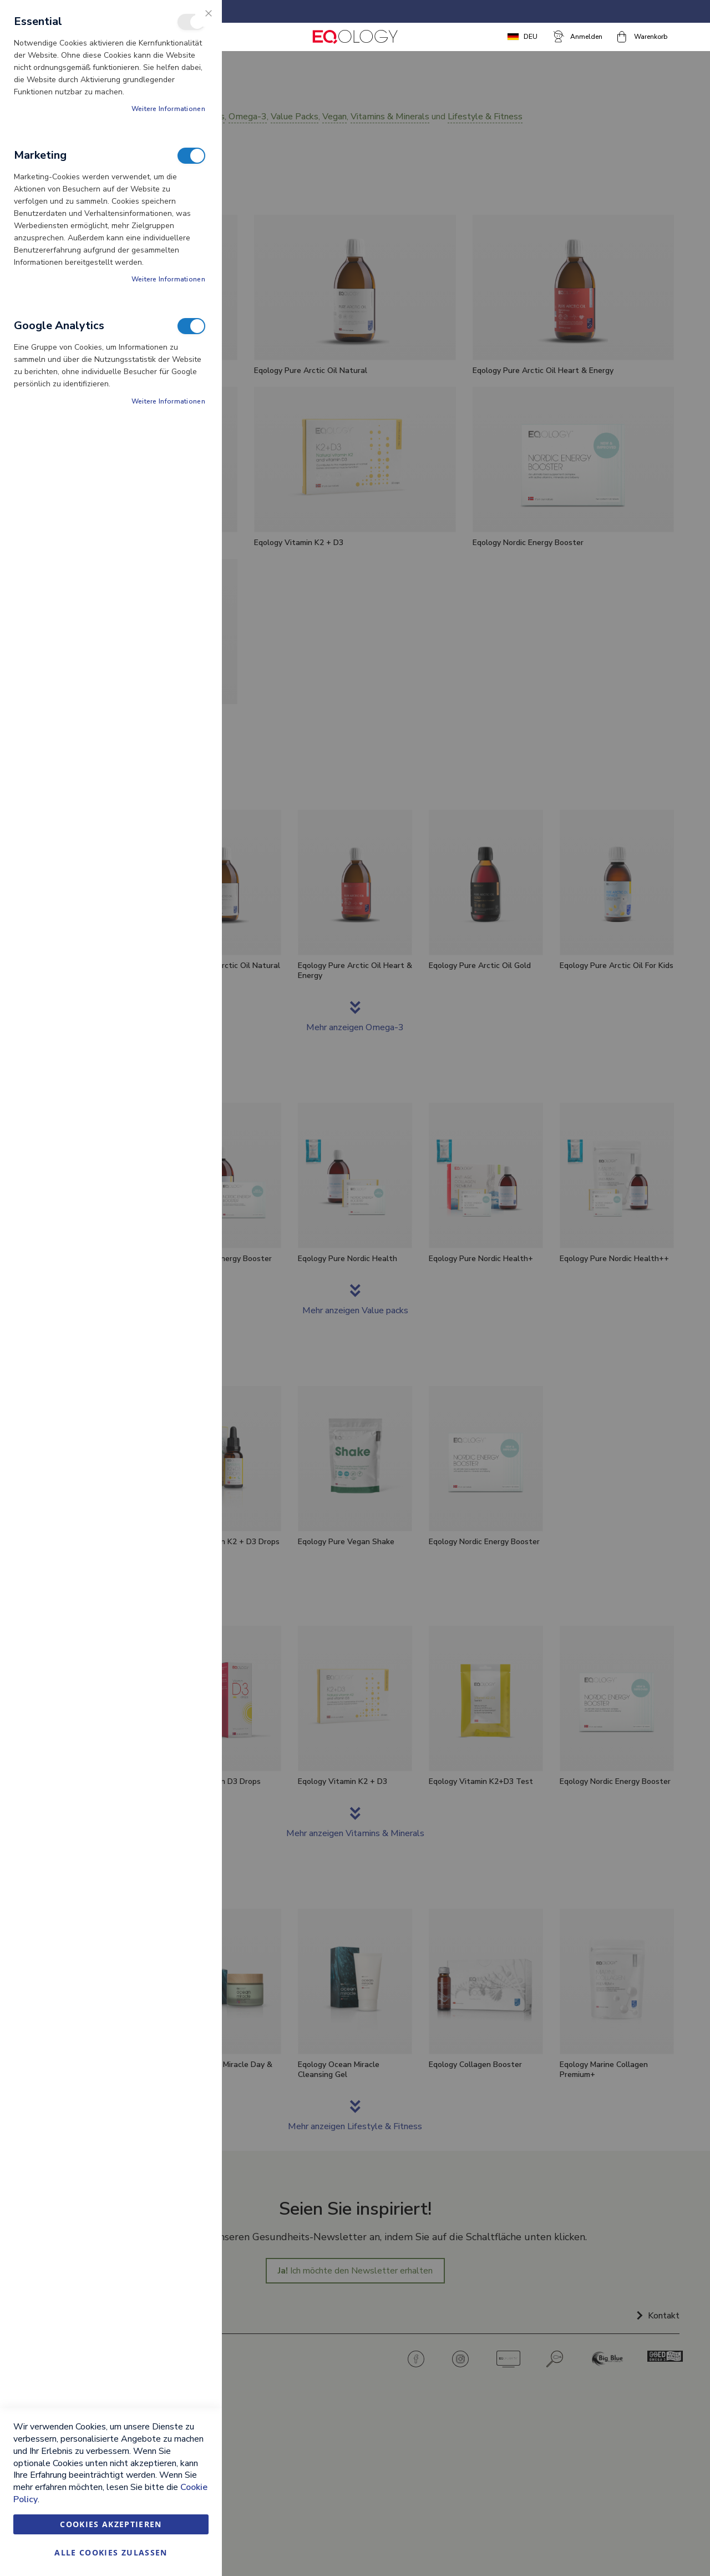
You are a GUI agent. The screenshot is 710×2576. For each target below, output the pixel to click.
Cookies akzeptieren (111, 2524)
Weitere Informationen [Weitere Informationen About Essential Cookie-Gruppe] (168, 108)
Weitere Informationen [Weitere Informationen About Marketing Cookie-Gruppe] (168, 279)
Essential (191, 22)
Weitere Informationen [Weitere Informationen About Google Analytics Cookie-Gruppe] (168, 401)
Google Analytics (191, 326)
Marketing (191, 156)
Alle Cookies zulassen (110, 2552)
